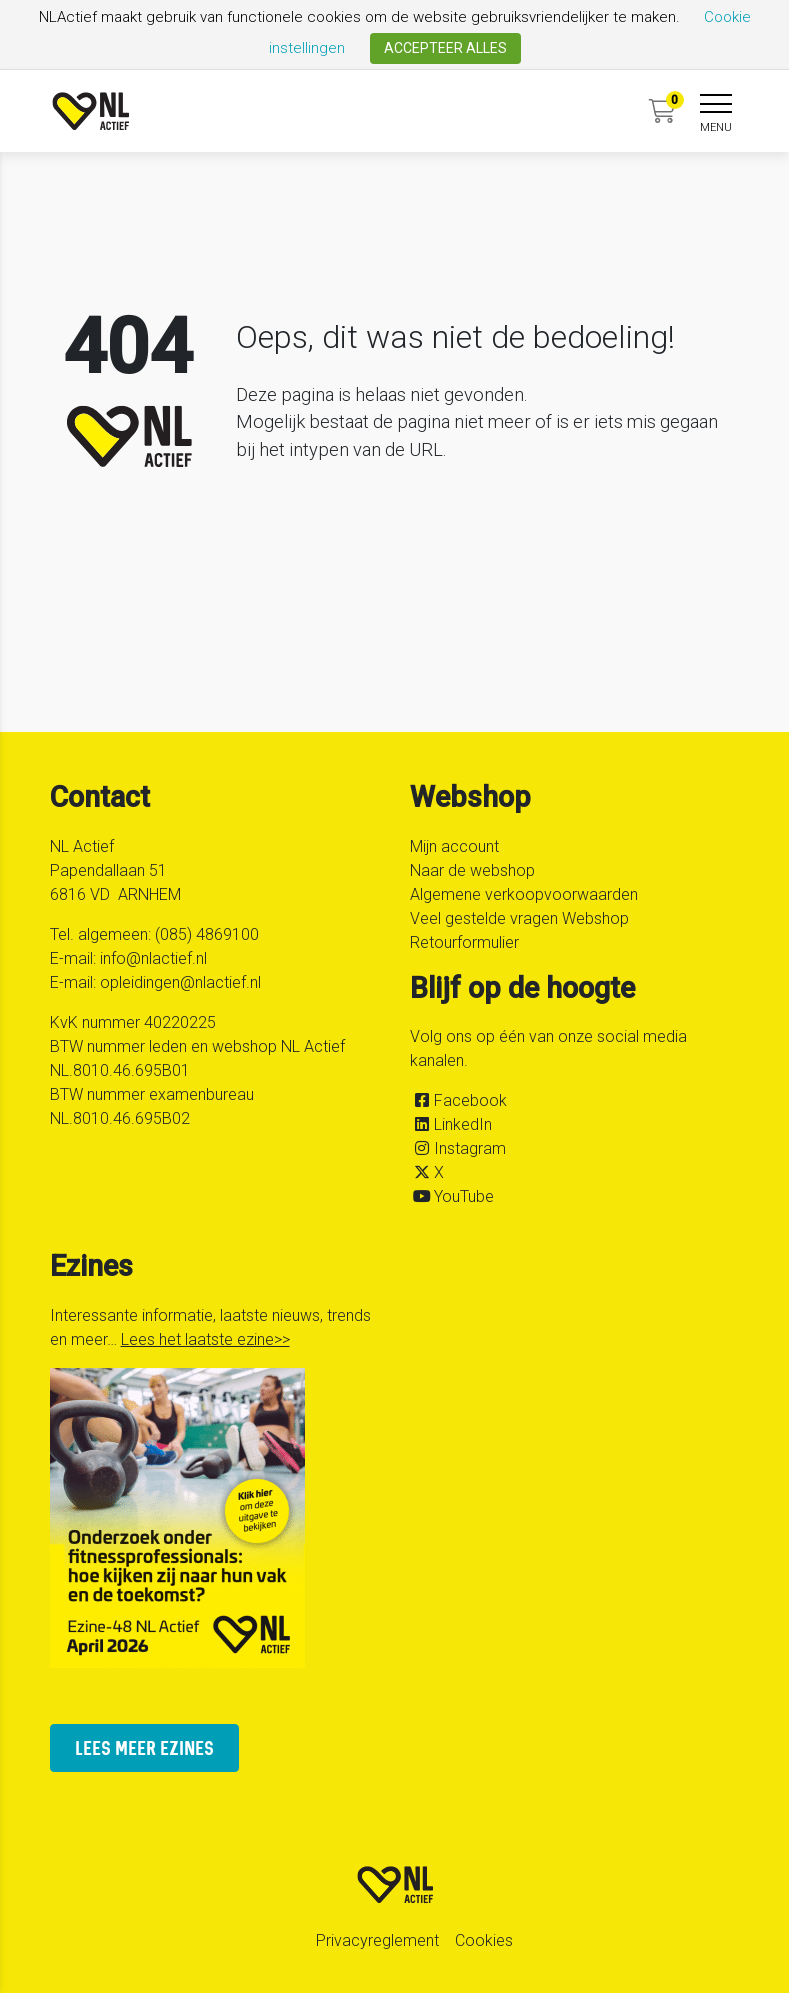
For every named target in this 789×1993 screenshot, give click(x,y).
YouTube (464, 1196)
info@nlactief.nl (153, 958)
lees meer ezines (144, 1747)
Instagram (470, 1148)
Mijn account (454, 846)
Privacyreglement (377, 1940)
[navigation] (716, 115)
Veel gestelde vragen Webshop (519, 918)
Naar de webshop (472, 870)
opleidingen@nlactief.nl (180, 982)
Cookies (484, 1940)
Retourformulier (464, 942)
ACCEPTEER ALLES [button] (445, 48)
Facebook (470, 1100)
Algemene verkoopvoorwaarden (524, 894)
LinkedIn (463, 1124)
